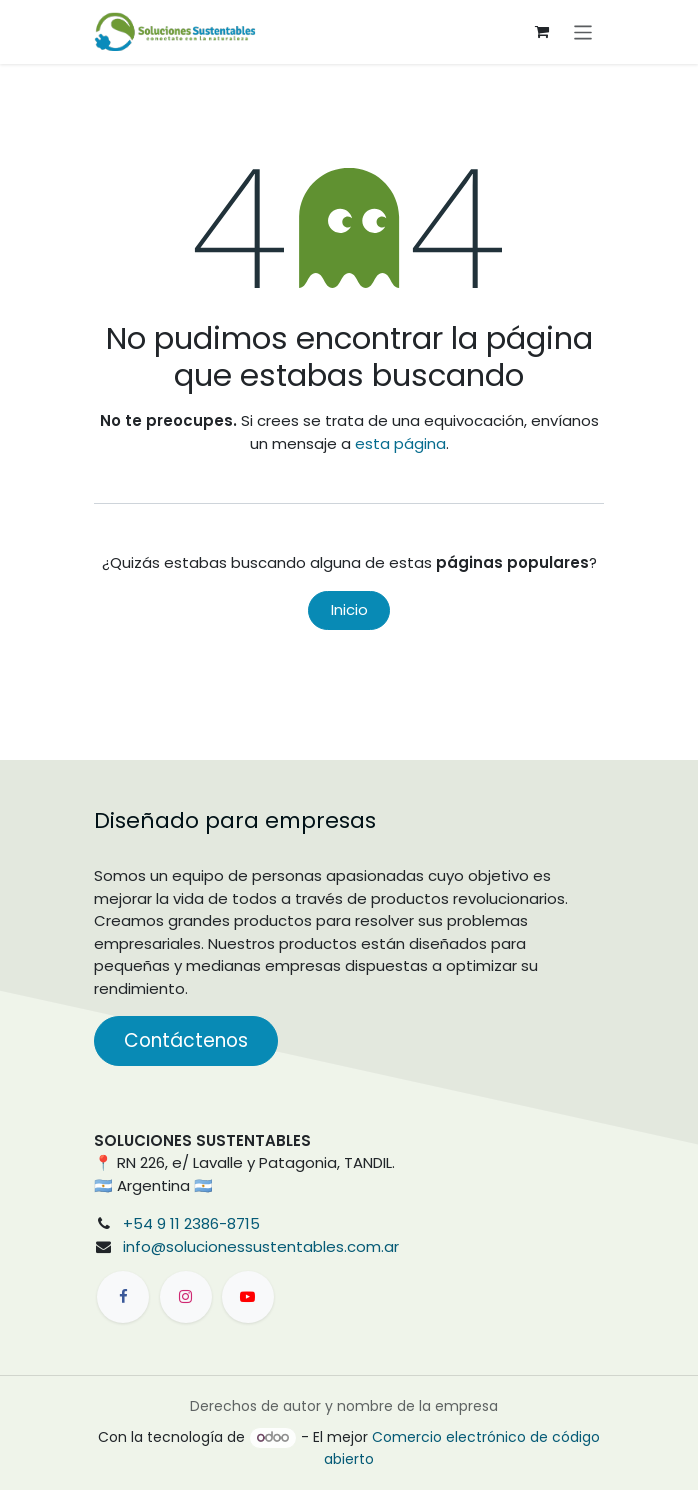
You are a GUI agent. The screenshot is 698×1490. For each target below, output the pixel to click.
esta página (400, 443)
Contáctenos (186, 1040)
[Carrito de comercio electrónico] (542, 32)
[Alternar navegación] (583, 31)
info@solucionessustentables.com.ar (261, 1246)
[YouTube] (248, 1297)
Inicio (349, 609)
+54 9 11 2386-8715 (191, 1223)
